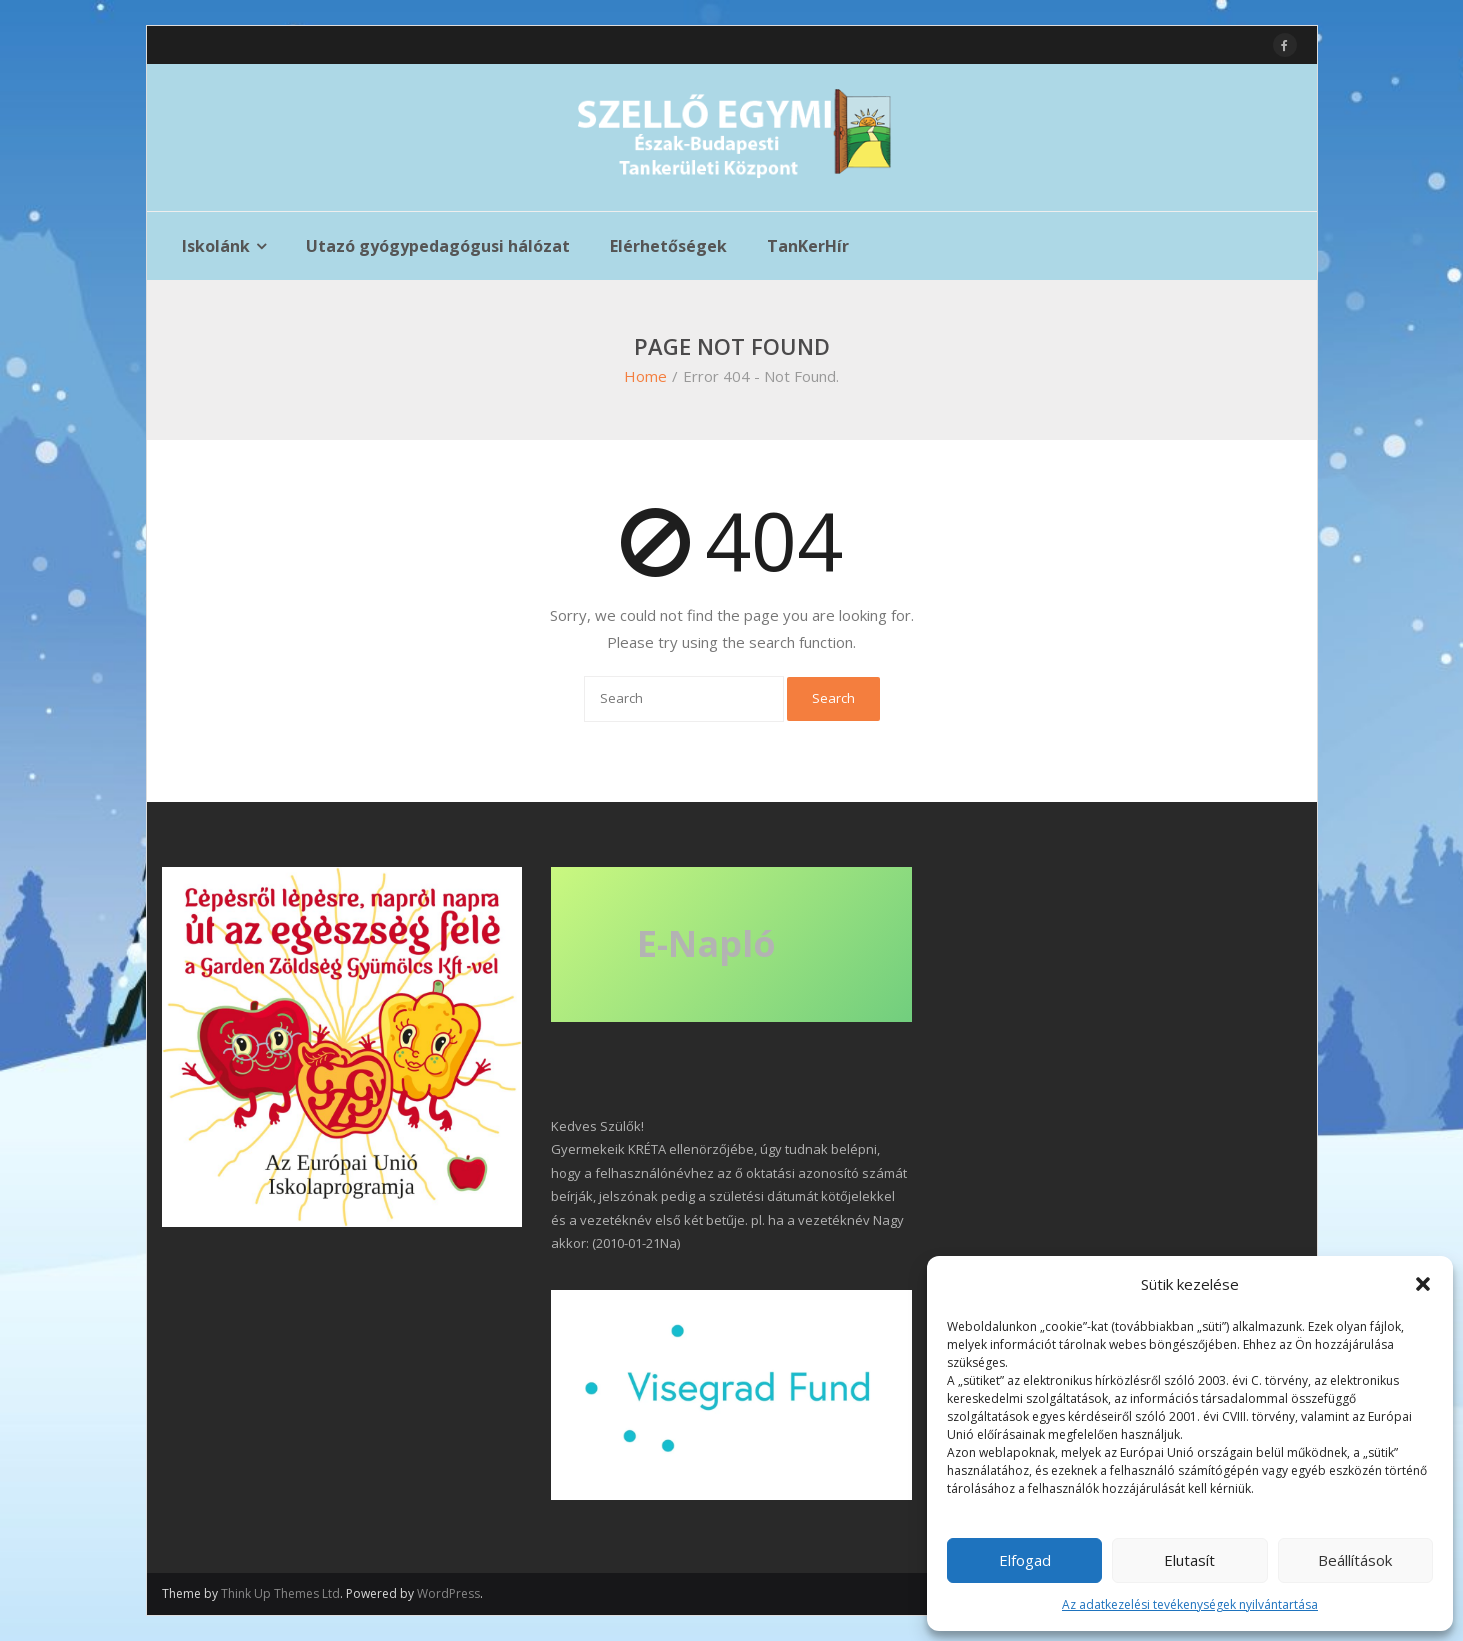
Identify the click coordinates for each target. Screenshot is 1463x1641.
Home (645, 376)
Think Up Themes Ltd (280, 1593)
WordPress (448, 1593)
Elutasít (1189, 1560)
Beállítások (1355, 1560)
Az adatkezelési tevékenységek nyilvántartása (1190, 1604)
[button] (1423, 1284)
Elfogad (1025, 1560)
